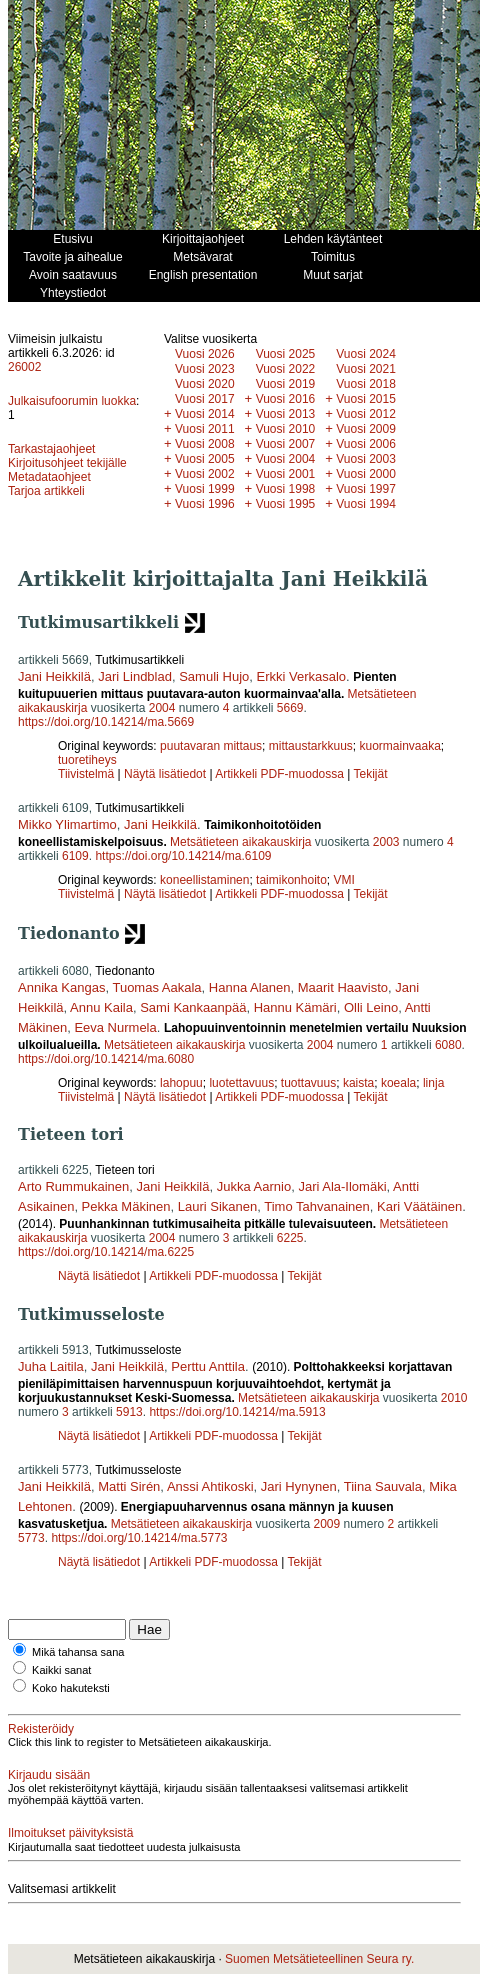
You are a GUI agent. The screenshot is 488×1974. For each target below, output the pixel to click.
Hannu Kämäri (295, 1007)
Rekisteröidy (41, 1729)
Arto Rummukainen (73, 1186)
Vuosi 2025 (286, 354)
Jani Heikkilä (54, 676)
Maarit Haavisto (343, 987)
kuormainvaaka (399, 746)
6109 (75, 856)
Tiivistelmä (86, 774)
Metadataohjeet (49, 477)
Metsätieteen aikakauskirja (240, 842)
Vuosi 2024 (366, 354)
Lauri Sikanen (218, 1206)
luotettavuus (241, 1083)
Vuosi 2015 (366, 399)
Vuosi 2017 (205, 399)
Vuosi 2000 (366, 474)
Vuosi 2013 (286, 414)
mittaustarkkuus (311, 746)
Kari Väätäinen (419, 1206)
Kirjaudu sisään (49, 1775)
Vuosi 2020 (205, 384)
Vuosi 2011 (205, 429)
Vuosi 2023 (205, 369)
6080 (448, 1045)
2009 (326, 1524)
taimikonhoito (291, 880)
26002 (24, 367)
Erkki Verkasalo (302, 676)
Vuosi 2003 (366, 459)
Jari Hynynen (299, 1486)
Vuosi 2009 (366, 429)
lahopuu (181, 1083)
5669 (290, 708)
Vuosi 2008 (205, 444)
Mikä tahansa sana (78, 1652)
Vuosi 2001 (286, 474)
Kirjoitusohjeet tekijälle (67, 463)
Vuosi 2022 (286, 369)
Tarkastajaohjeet (51, 449)
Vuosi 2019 (286, 384)
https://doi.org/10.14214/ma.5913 (237, 1412)
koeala (398, 1083)
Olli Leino (371, 1007)
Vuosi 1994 (366, 504)
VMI (344, 880)
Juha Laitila (51, 1366)
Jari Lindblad (135, 676)
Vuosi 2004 (286, 459)
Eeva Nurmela (115, 1027)
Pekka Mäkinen (126, 1206)
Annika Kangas (61, 987)
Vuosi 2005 (205, 459)
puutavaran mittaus (211, 746)
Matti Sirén (129, 1486)
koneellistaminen (204, 880)
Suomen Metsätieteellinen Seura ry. (319, 1959)
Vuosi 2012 (366, 414)
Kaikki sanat (61, 1670)
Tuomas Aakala (156, 987)
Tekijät (371, 774)
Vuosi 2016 (286, 399)
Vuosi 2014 (205, 414)
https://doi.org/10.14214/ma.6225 (106, 1252)
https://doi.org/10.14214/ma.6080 (106, 1059)
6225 (290, 1238)
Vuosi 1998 (286, 489)
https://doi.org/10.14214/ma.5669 (106, 722)
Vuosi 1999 (205, 489)
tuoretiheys (87, 760)
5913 (129, 1412)
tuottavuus (308, 1083)
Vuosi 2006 (366, 444)
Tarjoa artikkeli (46, 491)
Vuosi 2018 (366, 384)
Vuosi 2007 (286, 444)
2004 (162, 708)
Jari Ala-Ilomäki (342, 1186)
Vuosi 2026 (205, 354)
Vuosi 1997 (366, 489)
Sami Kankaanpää (193, 1007)
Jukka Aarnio (254, 1186)
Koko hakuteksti (71, 1688)
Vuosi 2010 (286, 429)
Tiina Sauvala (383, 1486)
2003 (386, 842)
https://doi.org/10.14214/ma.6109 (183, 856)
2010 (454, 1398)
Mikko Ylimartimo (67, 824)
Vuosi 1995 (286, 504)
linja (433, 1083)
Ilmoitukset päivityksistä (70, 1833)
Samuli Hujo (214, 676)
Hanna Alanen (250, 987)
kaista (358, 1083)
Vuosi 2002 (205, 474)
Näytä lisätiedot (166, 774)
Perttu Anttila (208, 1366)
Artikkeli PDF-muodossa (279, 774)
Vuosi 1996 (205, 504)
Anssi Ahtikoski (210, 1486)
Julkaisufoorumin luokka (72, 401)
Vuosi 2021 (366, 369)
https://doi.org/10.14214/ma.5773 (139, 1538)
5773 (31, 1538)
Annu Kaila (101, 1007)
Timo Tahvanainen (317, 1206)
